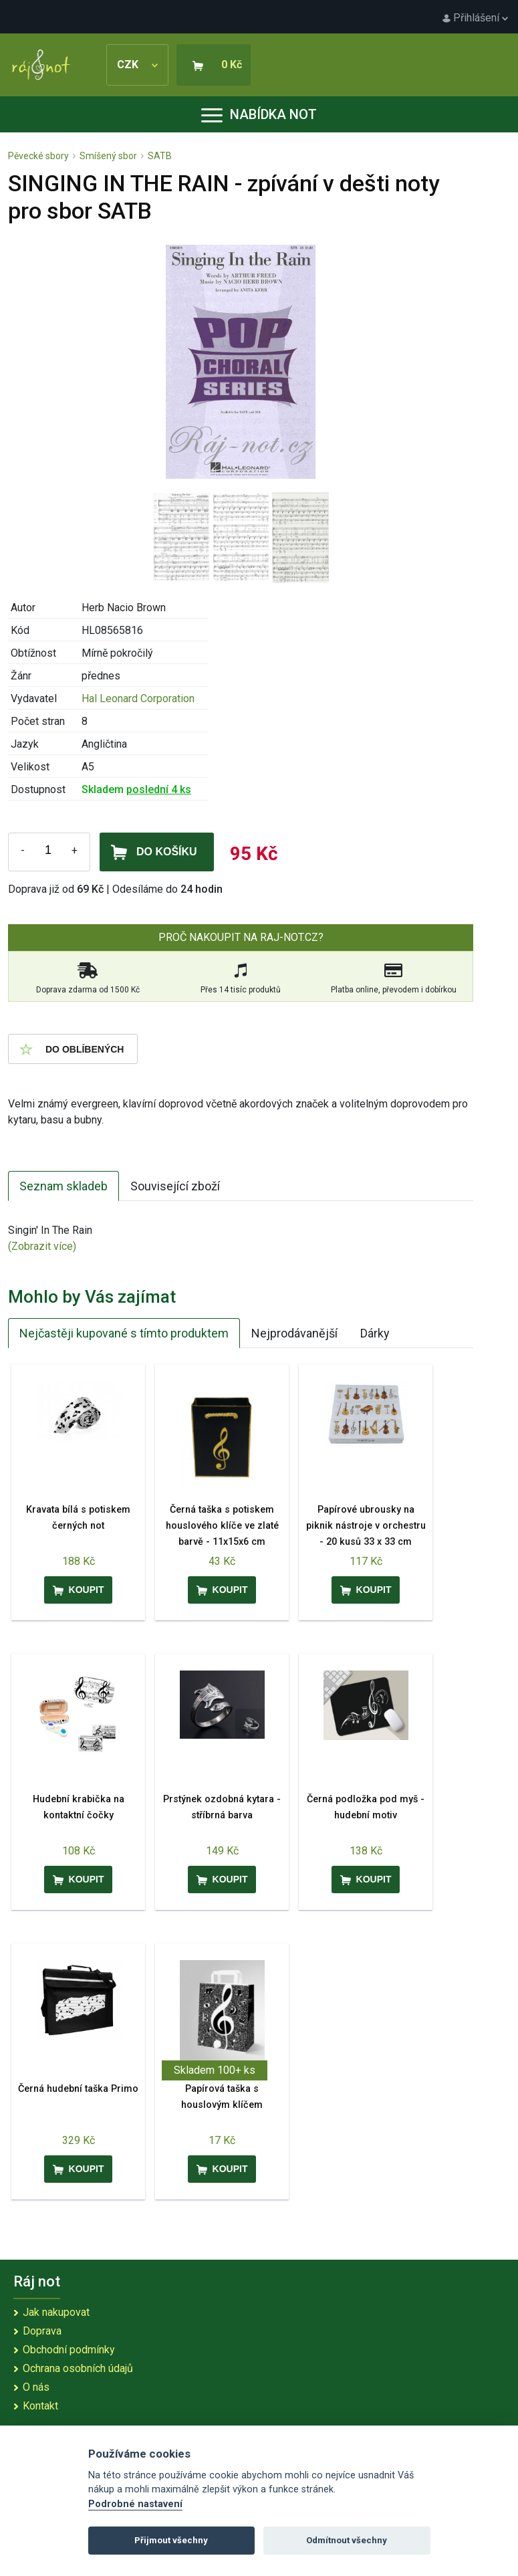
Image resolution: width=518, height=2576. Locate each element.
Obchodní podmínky (69, 2349)
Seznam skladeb (63, 1186)
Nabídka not (259, 114)
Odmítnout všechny (346, 2540)
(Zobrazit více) (42, 1246)
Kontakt (40, 2405)
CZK (137, 64)
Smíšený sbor (108, 155)
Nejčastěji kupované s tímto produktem (124, 1333)
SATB (160, 155)
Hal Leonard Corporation (138, 698)
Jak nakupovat (56, 2312)
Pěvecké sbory (38, 155)
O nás (36, 2387)
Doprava (42, 2331)
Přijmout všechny (171, 2540)
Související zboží (175, 1186)
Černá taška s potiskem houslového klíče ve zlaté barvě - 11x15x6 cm (222, 1525)
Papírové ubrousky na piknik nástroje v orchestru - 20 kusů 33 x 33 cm (366, 1525)
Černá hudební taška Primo (78, 2089)
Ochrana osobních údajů (78, 2368)
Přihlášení (475, 17)
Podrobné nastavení (135, 2504)
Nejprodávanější (294, 1333)
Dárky (375, 1333)
